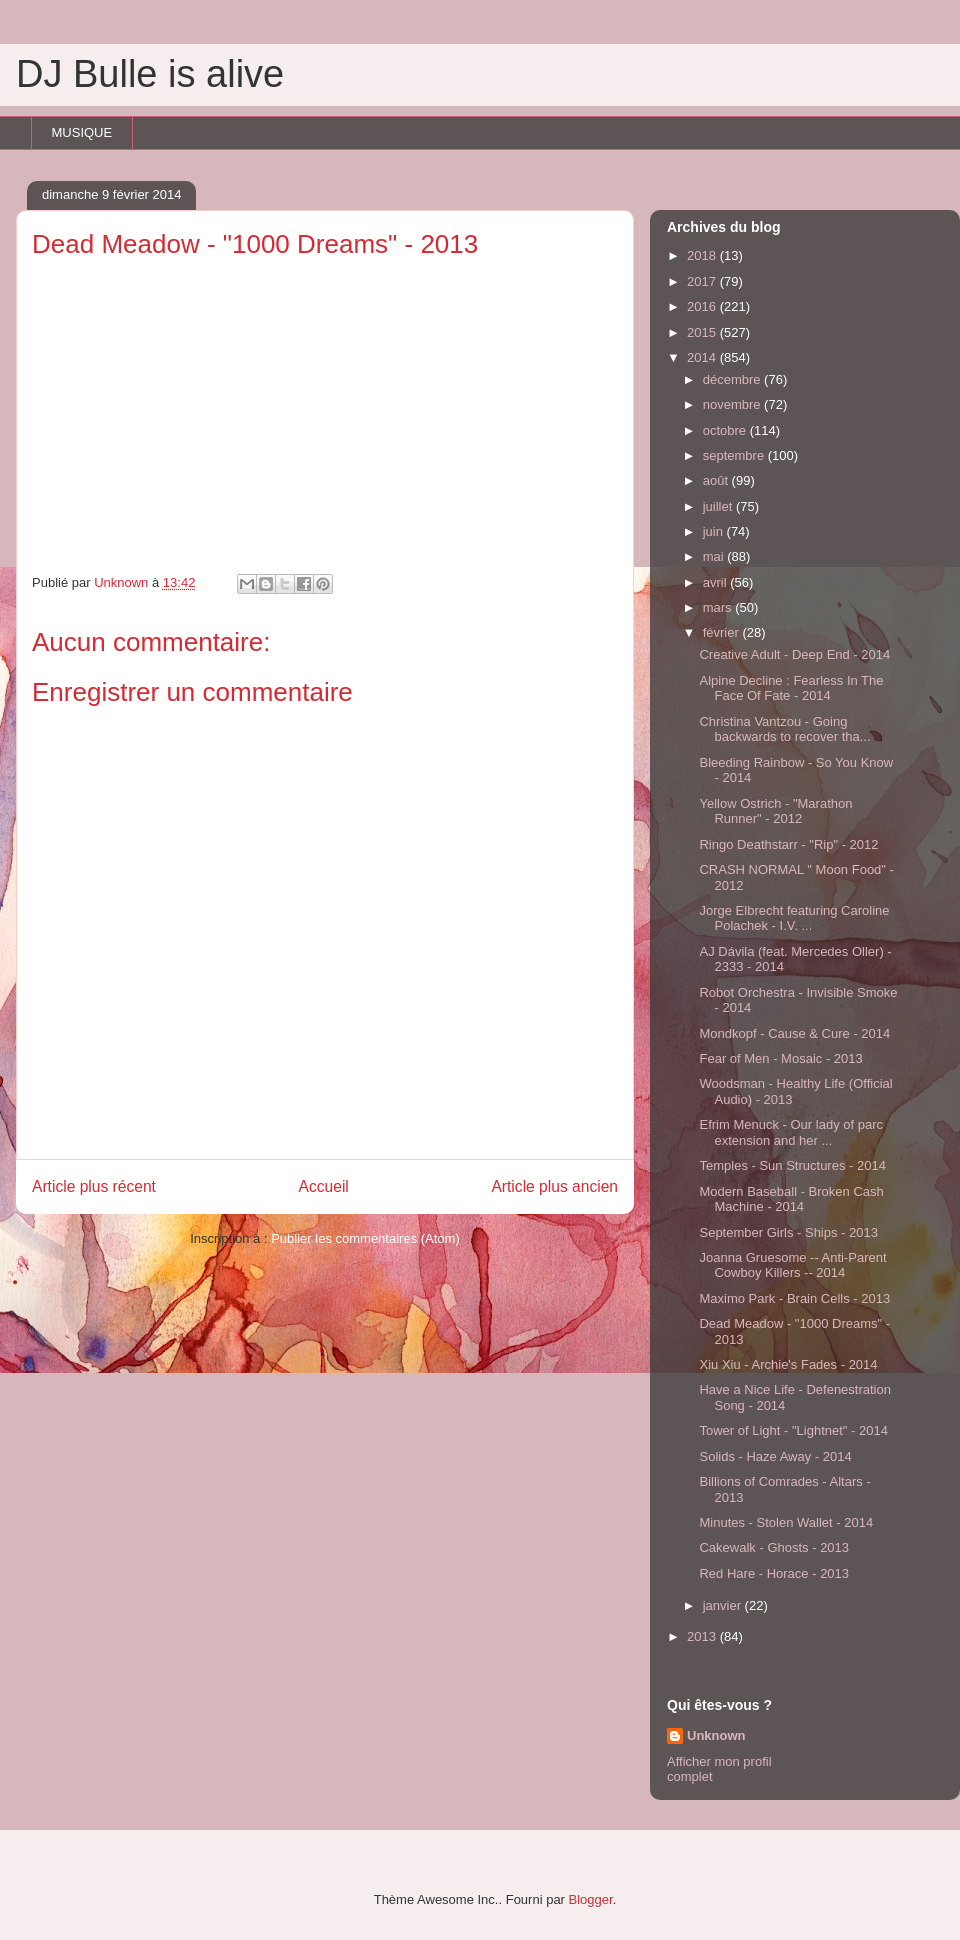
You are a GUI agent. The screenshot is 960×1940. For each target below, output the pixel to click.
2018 (703, 255)
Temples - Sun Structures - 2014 (792, 1165)
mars (719, 607)
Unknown (716, 1735)
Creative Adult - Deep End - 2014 (794, 654)
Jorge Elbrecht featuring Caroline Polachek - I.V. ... (794, 918)
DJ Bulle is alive (150, 74)
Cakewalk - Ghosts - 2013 (774, 1547)
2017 (703, 281)
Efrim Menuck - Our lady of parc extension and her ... (791, 1132)
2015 (703, 332)
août (717, 480)
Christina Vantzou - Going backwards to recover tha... (784, 729)
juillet (719, 506)
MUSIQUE (82, 132)
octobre (726, 430)
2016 (703, 306)
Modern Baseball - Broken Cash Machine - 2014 (791, 1199)
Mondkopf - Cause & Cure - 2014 (794, 1033)
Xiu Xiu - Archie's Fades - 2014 (788, 1364)
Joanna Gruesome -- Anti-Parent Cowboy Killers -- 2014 (792, 1265)
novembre (733, 404)
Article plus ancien (554, 1186)
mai (715, 556)
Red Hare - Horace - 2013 (774, 1573)
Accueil (324, 1186)
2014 (703, 357)
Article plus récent (94, 1186)
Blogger (591, 1899)
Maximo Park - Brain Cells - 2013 (794, 1298)
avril (716, 582)
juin (715, 531)
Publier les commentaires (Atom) (365, 1238)
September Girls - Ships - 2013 (788, 1232)
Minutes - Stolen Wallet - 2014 (786, 1522)
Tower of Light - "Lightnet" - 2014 (793, 1430)
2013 (703, 1636)
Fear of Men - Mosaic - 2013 (780, 1058)
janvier (724, 1605)
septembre (735, 455)
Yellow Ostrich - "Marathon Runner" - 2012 (775, 811)
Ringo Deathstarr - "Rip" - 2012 (788, 844)
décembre (733, 379)
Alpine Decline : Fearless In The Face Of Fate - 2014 (791, 688)
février (723, 632)
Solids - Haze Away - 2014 (775, 1456)
